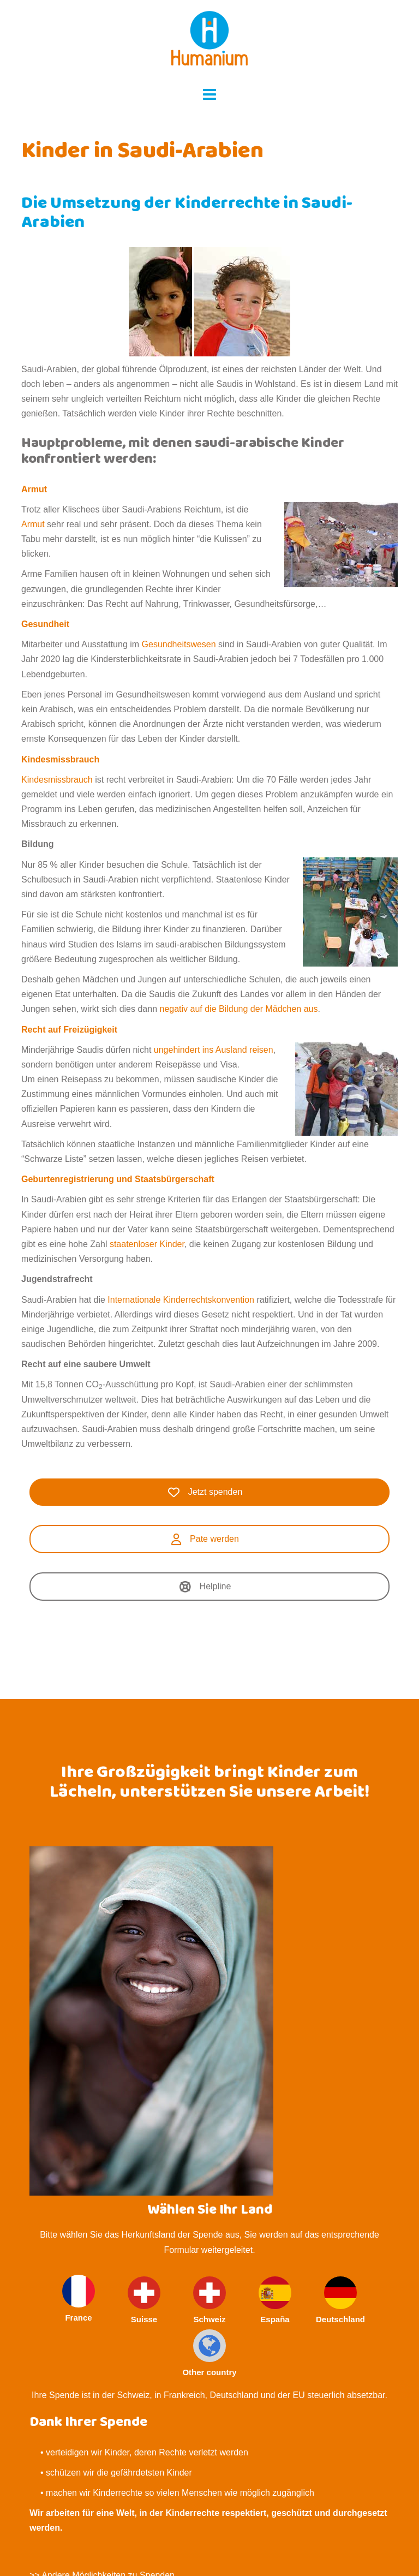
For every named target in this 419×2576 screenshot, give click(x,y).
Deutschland (340, 2300)
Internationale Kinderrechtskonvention (180, 1299)
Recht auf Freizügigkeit (69, 1029)
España (275, 2300)
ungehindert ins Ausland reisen (213, 1049)
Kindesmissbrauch (60, 759)
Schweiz (209, 2300)
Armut (34, 489)
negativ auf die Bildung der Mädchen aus (238, 1008)
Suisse (144, 2300)
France (78, 2298)
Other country (209, 2353)
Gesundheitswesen (179, 644)
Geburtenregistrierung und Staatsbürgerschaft (117, 1179)
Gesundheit (45, 624)
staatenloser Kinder (147, 1244)
